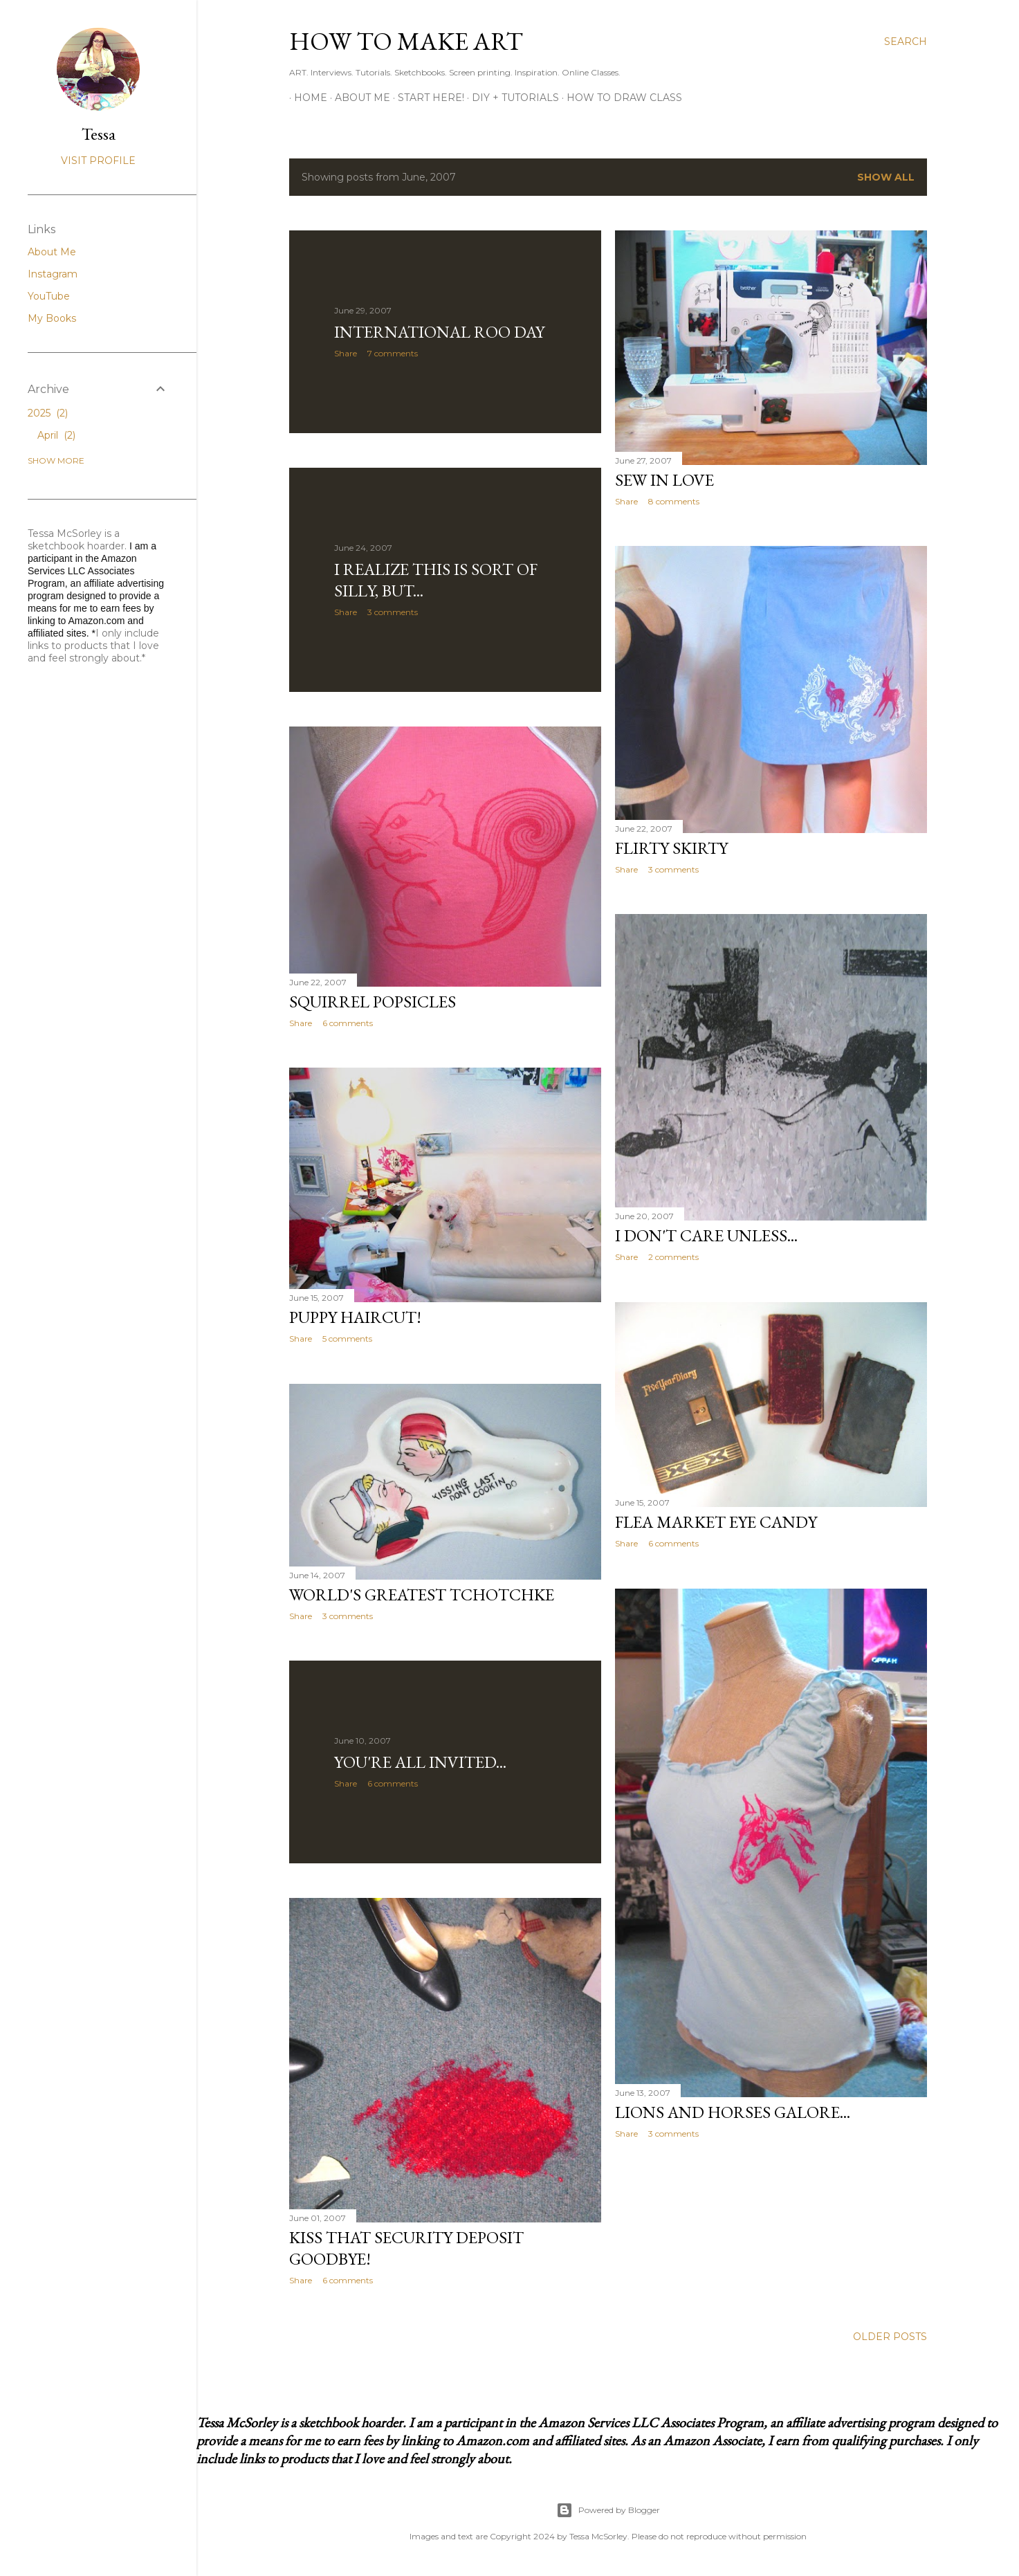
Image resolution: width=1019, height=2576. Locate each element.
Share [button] (345, 353)
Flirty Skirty (671, 848)
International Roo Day (439, 331)
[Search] (905, 41)
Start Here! (426, 97)
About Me (357, 97)
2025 (48, 413)
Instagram (52, 274)
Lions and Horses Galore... (732, 2112)
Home (305, 97)
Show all (886, 177)
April (56, 435)
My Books (52, 318)
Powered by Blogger (608, 2510)
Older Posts (890, 2336)
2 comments (673, 1257)
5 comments (347, 1338)
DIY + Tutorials (510, 97)
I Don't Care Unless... (706, 1235)
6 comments (347, 1023)
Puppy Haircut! (355, 1317)
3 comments (392, 612)
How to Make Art (406, 41)
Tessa (99, 134)
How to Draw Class (619, 97)
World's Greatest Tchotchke (421, 1594)
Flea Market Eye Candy (716, 1522)
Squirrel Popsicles (372, 1001)
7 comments (392, 353)
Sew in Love (664, 480)
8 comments (673, 501)
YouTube (49, 296)
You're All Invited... (420, 1762)
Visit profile (98, 160)
